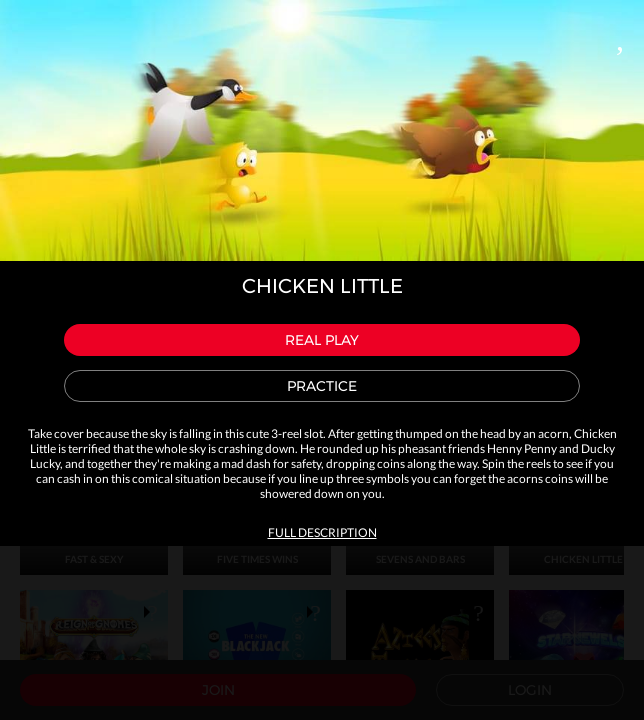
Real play (322, 340)
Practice (322, 386)
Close (620, 36)
